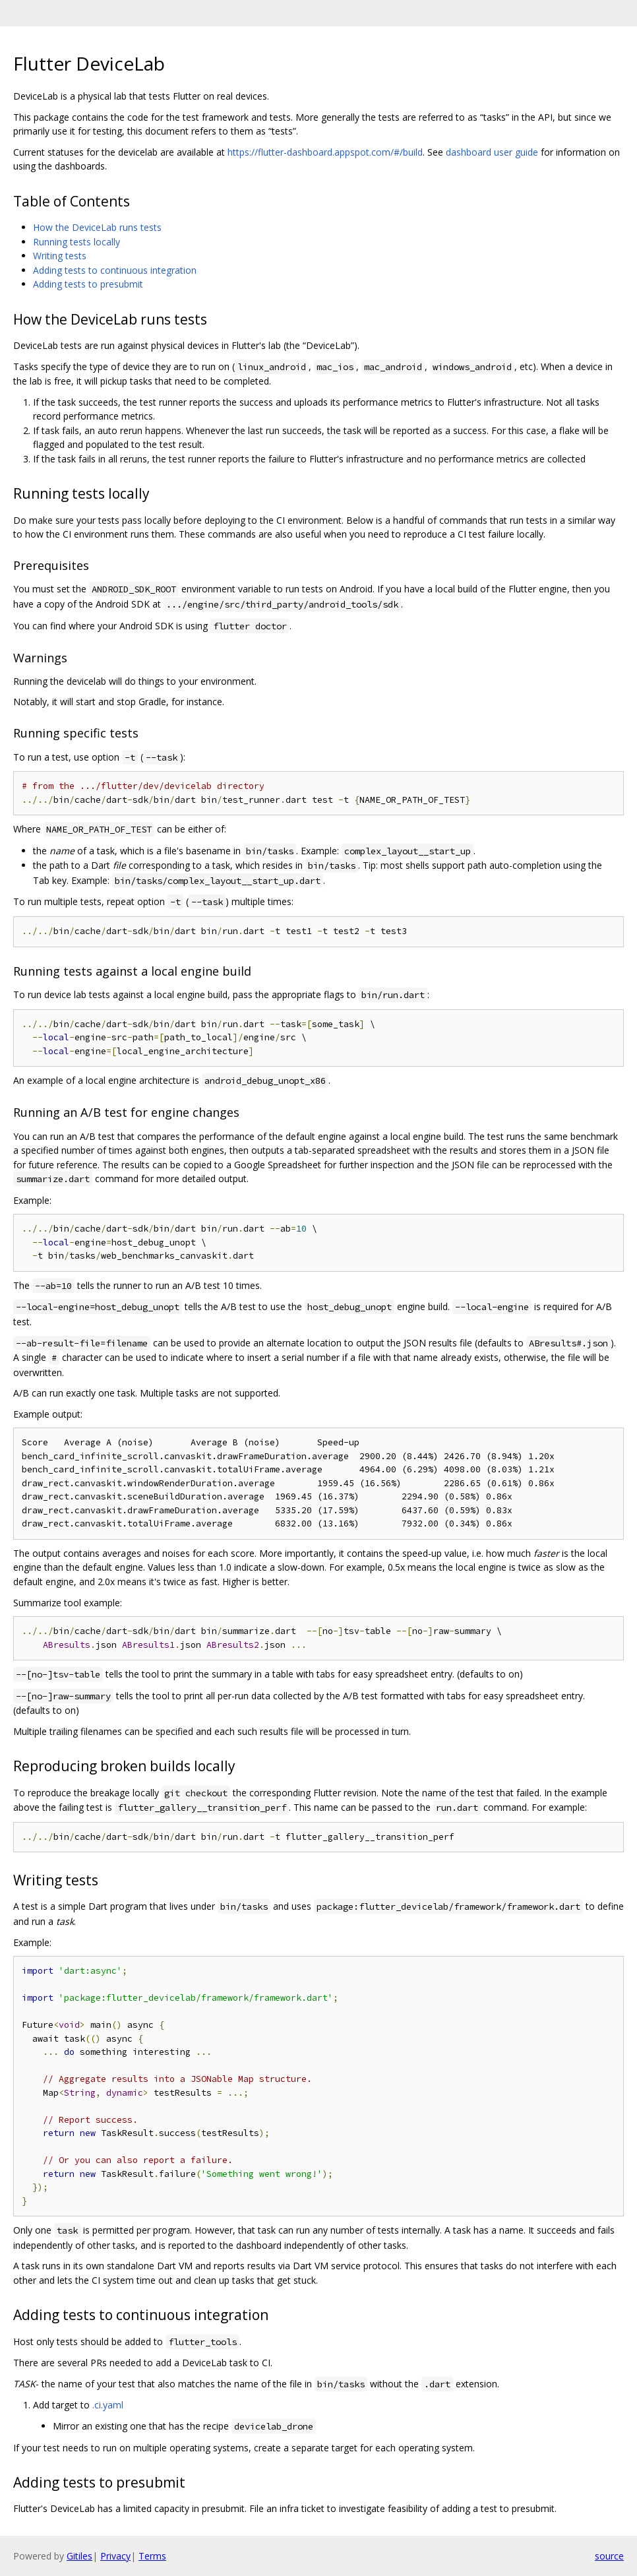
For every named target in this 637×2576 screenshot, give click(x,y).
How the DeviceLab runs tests (97, 227)
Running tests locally (76, 242)
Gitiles (79, 2556)
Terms (152, 2556)
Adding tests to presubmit (88, 284)
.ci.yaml (107, 2405)
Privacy (115, 2556)
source (609, 2556)
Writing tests (59, 255)
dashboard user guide (492, 152)
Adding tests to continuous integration (115, 270)
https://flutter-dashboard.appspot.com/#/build (325, 152)
